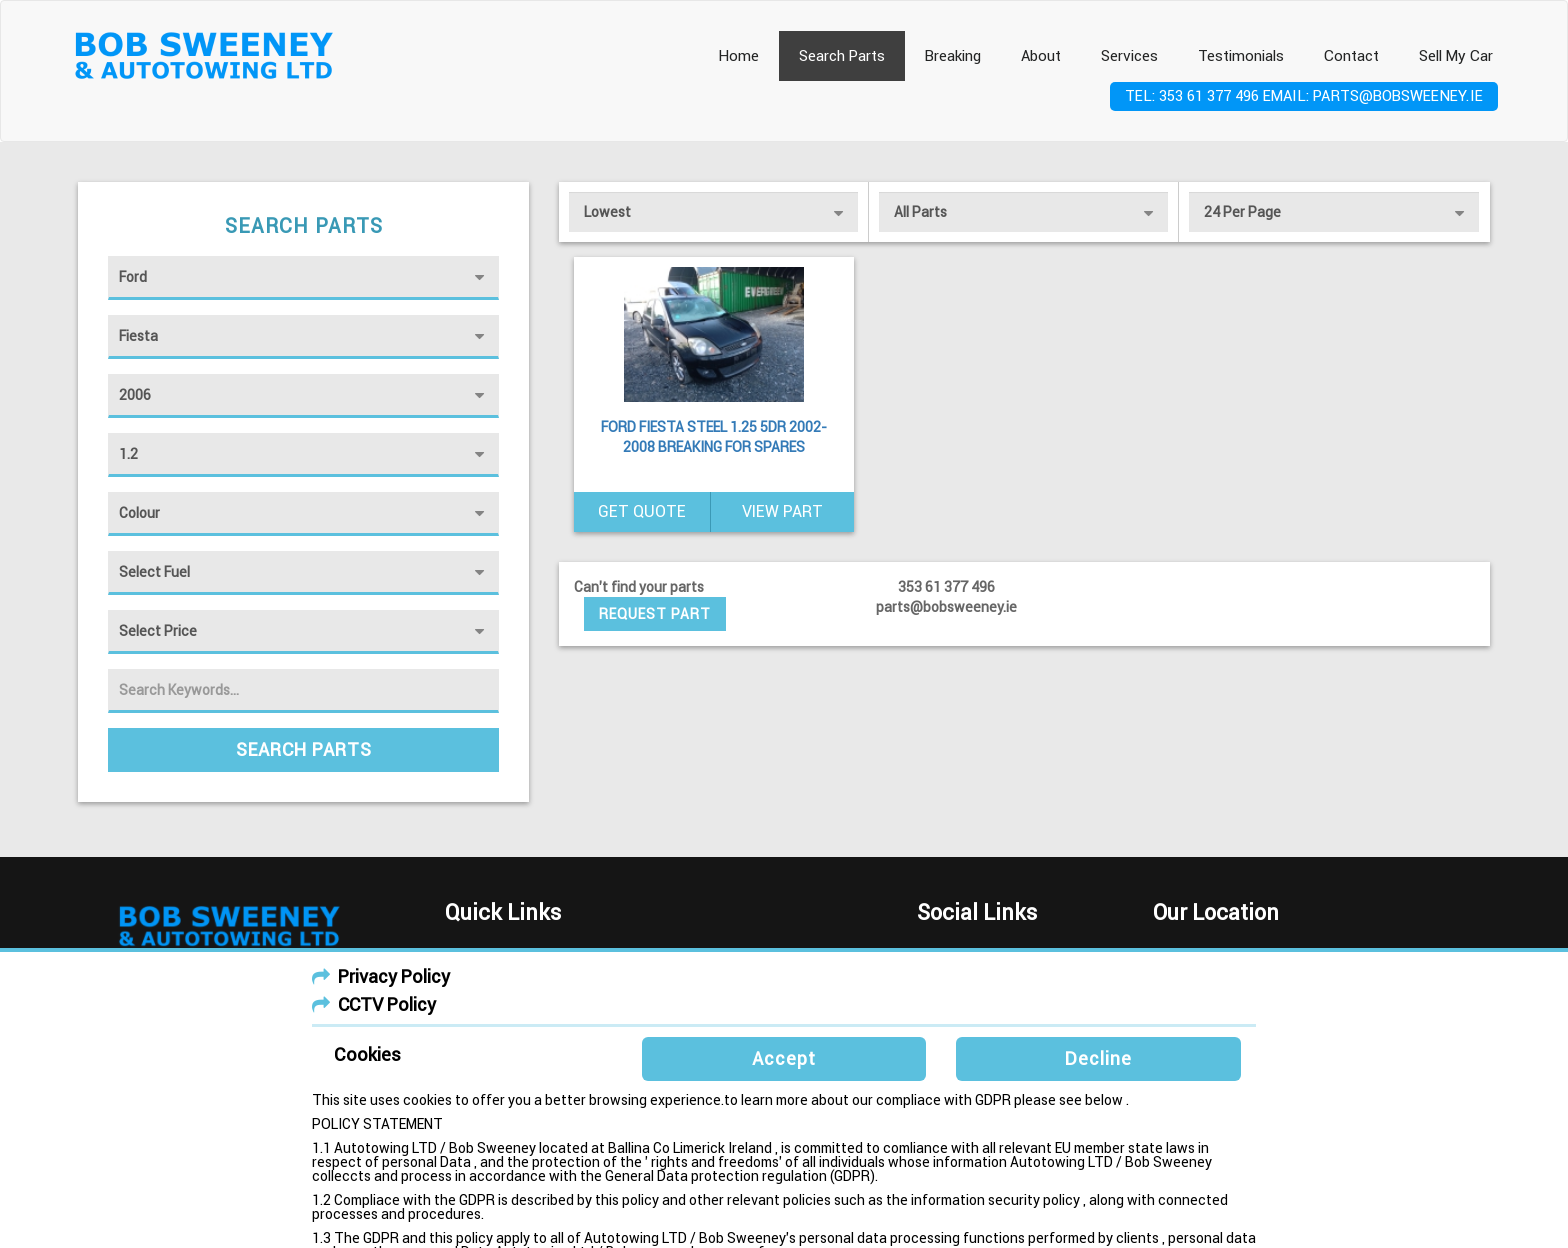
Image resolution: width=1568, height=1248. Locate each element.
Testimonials (1241, 56)
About (1041, 56)
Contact (1351, 56)
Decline (1098, 1058)
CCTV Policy (387, 1004)
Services (1129, 56)
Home (738, 56)
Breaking (953, 56)
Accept (784, 1058)
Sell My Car (1456, 56)
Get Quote (642, 511)
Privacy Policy (394, 976)
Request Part (655, 614)
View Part (782, 511)
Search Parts (842, 56)
